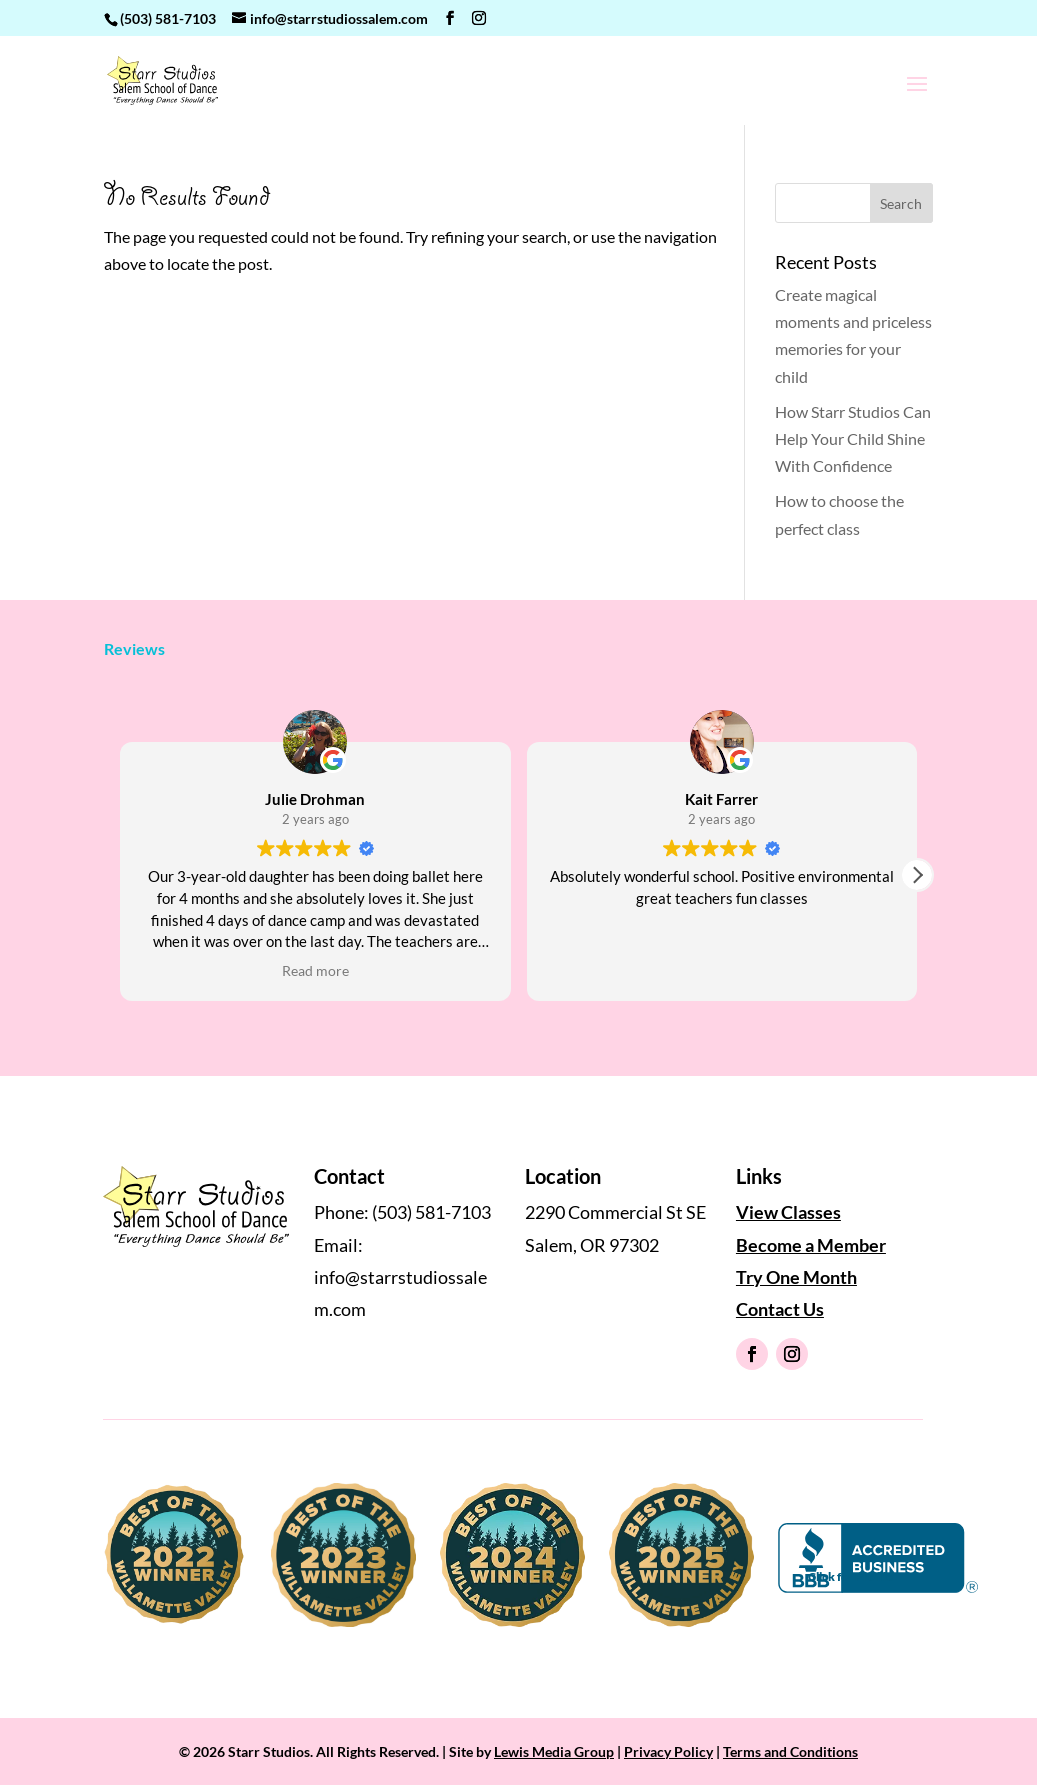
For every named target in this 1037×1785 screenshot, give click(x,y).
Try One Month (796, 1277)
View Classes (788, 1212)
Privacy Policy (668, 1751)
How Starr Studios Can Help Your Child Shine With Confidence (853, 438)
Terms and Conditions (790, 1751)
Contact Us (780, 1309)
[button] (917, 875)
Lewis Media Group (554, 1751)
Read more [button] (315, 971)
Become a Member (811, 1245)
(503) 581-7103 (168, 18)
